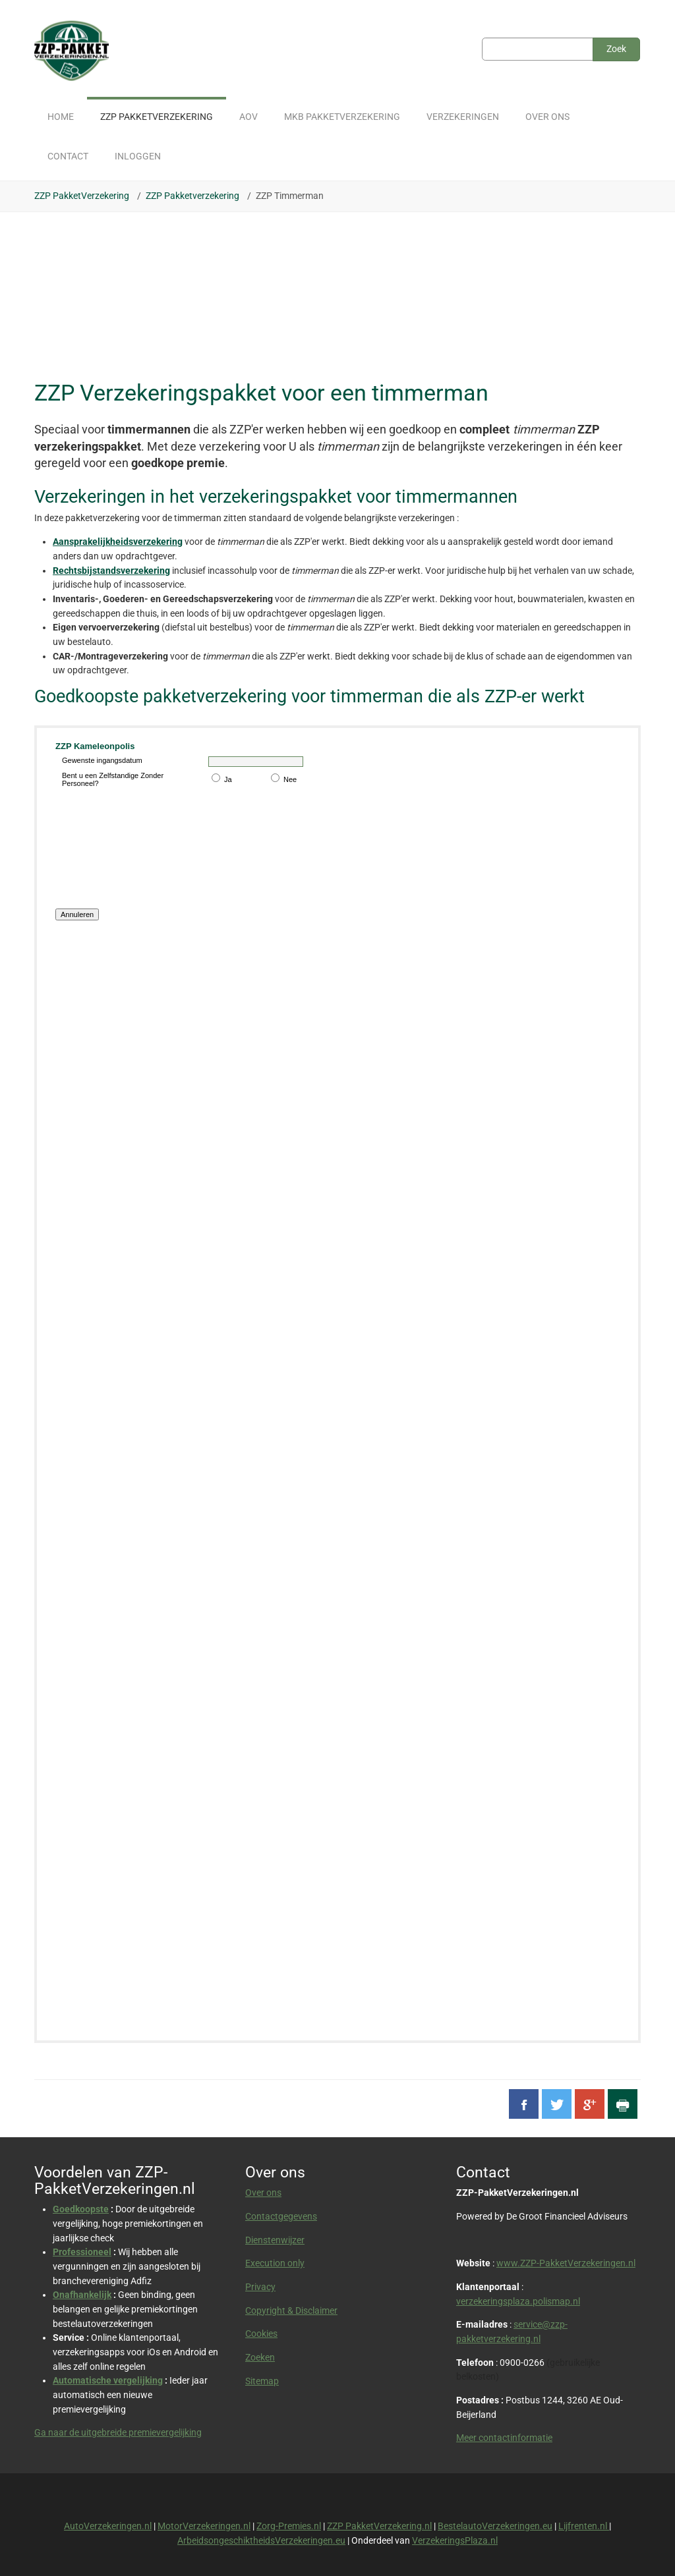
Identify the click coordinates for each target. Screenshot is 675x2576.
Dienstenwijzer (275, 2240)
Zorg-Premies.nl (288, 2526)
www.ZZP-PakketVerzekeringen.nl (565, 2263)
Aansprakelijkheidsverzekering (118, 541)
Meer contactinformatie (504, 2437)
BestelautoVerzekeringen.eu (495, 2526)
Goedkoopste (81, 2209)
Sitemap (262, 2381)
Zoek (616, 48)
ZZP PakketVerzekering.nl (379, 2526)
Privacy (260, 2287)
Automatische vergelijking (108, 2380)
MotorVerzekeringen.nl (204, 2526)
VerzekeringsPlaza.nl (455, 2540)
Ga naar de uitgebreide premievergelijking (118, 2432)
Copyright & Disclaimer (291, 2310)
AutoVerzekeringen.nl (108, 2526)
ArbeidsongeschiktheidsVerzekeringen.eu (261, 2540)
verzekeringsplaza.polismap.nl (518, 2301)
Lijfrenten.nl (583, 2526)
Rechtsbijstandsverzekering (111, 570)
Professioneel (82, 2252)
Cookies (261, 2333)
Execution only (275, 2263)
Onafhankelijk (82, 2294)
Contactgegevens (281, 2216)
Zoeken (260, 2357)
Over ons (263, 2192)
